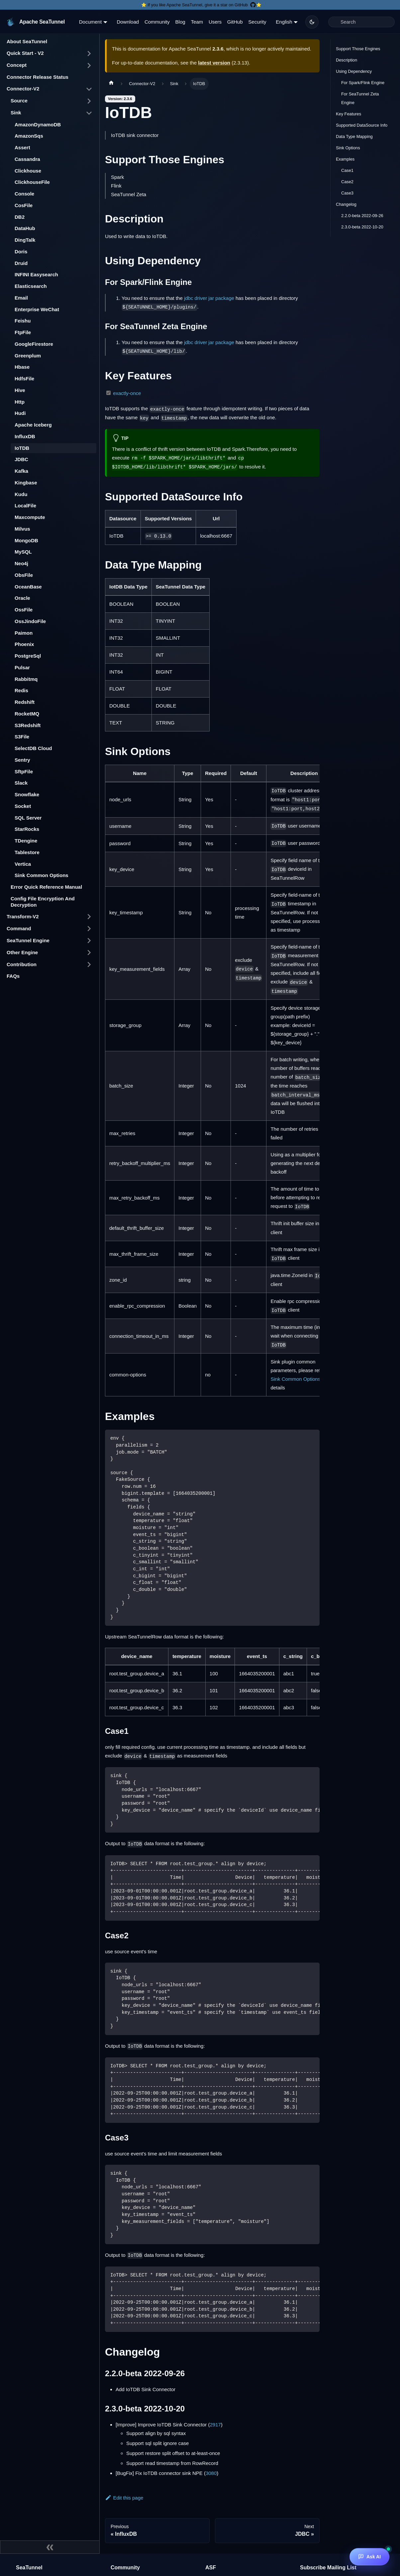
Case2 (347, 181)
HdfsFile (24, 378)
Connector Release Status (37, 77)
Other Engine (22, 952)
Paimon (24, 633)
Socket (23, 806)
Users (215, 22)
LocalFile (25, 505)
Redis (21, 690)
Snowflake (27, 794)
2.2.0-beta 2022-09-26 (362, 215)
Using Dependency (354, 71)
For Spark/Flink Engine (362, 82)
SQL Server (28, 818)
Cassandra (27, 159)
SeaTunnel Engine (28, 940)
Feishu (23, 320)
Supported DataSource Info (361, 125)
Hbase (22, 367)
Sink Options (348, 147)
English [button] (284, 22)
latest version (214, 62)
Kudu (21, 494)
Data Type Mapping (354, 136)
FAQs (13, 976)
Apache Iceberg (33, 425)
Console (24, 193)
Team (197, 22)
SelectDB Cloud (33, 748)
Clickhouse (28, 171)
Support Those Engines (358, 48)
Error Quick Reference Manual (46, 887)
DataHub (25, 228)
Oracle (22, 598)
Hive (20, 390)
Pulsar (22, 667)
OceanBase (28, 586)
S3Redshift (28, 725)
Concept (17, 65)
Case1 (347, 170)
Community (157, 22)
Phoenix (24, 644)
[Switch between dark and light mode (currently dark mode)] (312, 22)
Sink (16, 112)
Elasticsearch (31, 286)
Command (19, 928)
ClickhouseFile (32, 182)
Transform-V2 (23, 916)
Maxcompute (30, 517)
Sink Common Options (41, 875)
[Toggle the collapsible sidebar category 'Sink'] (89, 113)
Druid (21, 263)
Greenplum (28, 355)
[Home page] (111, 84)
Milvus (22, 529)
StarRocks (27, 829)
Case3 (347, 193)
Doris (21, 251)
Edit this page (124, 2498)
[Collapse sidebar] (50, 2547)
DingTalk (25, 240)
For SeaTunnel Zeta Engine (360, 98)
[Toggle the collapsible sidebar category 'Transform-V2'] (89, 916)
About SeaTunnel (27, 41)
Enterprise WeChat (37, 309)
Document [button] (90, 22)
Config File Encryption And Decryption (43, 902)
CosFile (24, 205)
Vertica (23, 864)
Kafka (21, 471)
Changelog (346, 204)
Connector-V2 (23, 88)
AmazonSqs (29, 136)
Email (21, 298)
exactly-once (127, 393)
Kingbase (26, 482)
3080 (211, 2473)
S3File (22, 736)
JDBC (21, 459)
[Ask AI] (369, 2556)
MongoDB (26, 540)
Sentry (22, 760)
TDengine (26, 840)
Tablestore (27, 852)
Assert (22, 147)
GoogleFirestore (34, 344)
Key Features (348, 113)
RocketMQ (27, 713)
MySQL (23, 552)
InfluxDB (25, 436)
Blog (180, 22)
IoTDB (22, 448)
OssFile (24, 609)
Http (20, 402)
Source (19, 100)
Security (257, 22)
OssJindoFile (30, 621)
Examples (345, 159)
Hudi (20, 413)
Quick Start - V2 (25, 53)
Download (128, 22)
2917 (215, 2424)
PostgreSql (28, 656)
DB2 (20, 217)
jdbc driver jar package (209, 298)
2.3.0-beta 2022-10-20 (362, 226)
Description (346, 60)
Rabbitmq (26, 679)
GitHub (235, 22)
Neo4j (21, 563)
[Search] (361, 22)
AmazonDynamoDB (38, 124)
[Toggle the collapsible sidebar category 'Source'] (89, 101)
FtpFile (23, 332)
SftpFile (24, 771)
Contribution (22, 964)
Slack (21, 783)
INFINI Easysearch (36, 274)
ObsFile (24, 575)
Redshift (25, 702)
